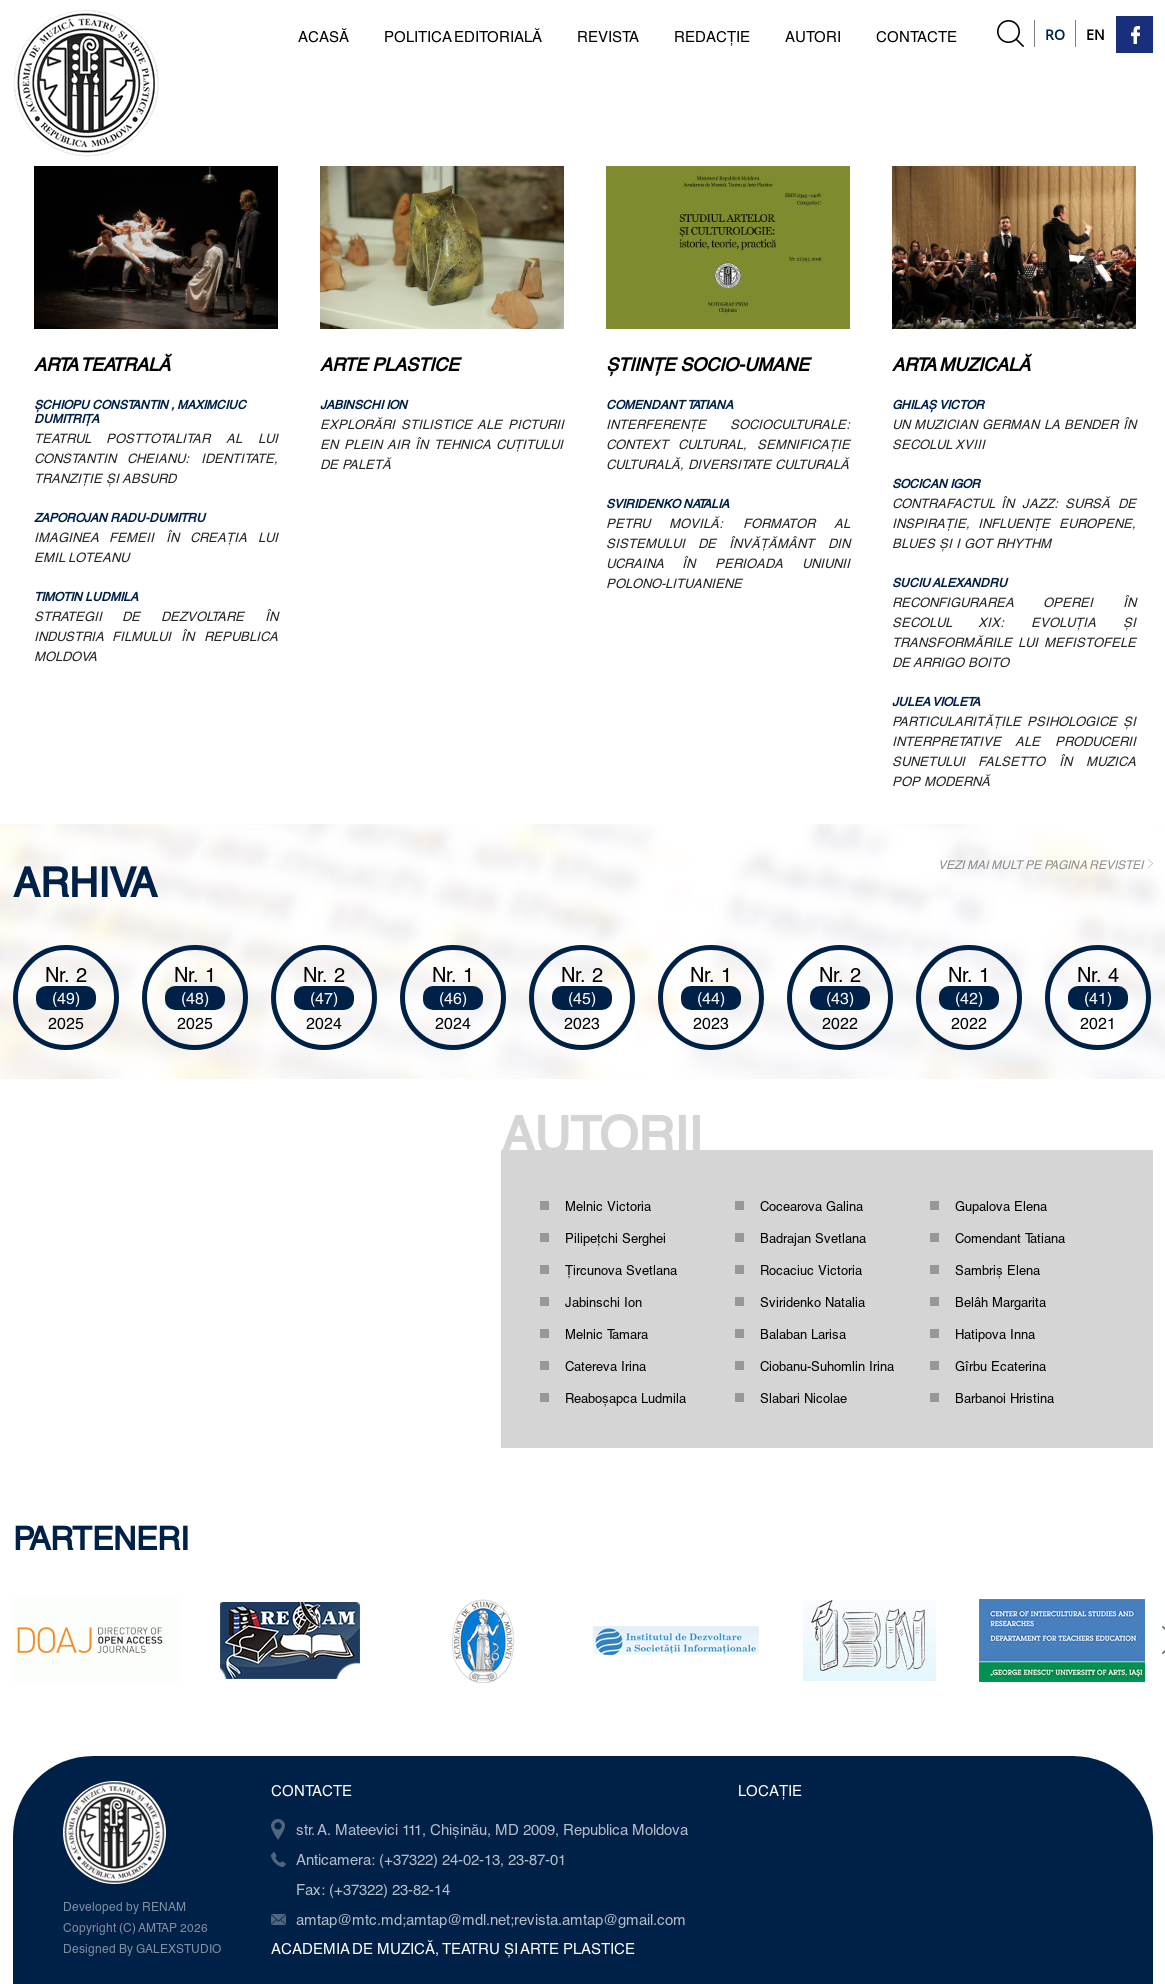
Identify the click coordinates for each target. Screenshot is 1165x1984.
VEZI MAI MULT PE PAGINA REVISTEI (1040, 864)
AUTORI (813, 36)
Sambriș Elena (997, 1270)
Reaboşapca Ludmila (625, 1398)
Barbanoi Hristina (1004, 1398)
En (1095, 34)
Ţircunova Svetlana (621, 1270)
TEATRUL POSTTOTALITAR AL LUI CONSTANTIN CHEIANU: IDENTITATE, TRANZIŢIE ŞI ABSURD (156, 458)
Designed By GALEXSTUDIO (142, 1948)
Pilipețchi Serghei (615, 1238)
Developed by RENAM (124, 1906)
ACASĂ (323, 36)
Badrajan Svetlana (813, 1238)
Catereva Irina (605, 1366)
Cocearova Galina (811, 1206)
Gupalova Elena (1001, 1206)
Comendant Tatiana (1010, 1238)
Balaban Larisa (803, 1334)
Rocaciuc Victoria (811, 1270)
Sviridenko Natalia (812, 1302)
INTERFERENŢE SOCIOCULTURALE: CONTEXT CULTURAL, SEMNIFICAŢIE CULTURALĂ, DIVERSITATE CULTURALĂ (728, 444)
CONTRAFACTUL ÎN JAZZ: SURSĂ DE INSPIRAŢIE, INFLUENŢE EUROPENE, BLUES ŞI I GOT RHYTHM (1014, 523)
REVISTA (608, 36)
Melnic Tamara (606, 1334)
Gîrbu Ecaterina (1000, 1366)
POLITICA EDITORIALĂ (463, 36)
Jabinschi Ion (603, 1302)
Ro (1055, 34)
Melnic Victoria (608, 1206)
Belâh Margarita (1000, 1302)
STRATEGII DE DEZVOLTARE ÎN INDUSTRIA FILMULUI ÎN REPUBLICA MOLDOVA (156, 636)
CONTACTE (916, 36)
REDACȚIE (712, 36)
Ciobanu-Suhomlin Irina (827, 1366)
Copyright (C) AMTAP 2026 (135, 1927)
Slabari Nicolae (803, 1398)
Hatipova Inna (995, 1334)
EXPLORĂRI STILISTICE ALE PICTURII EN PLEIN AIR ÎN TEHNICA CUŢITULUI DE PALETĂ (442, 444)
